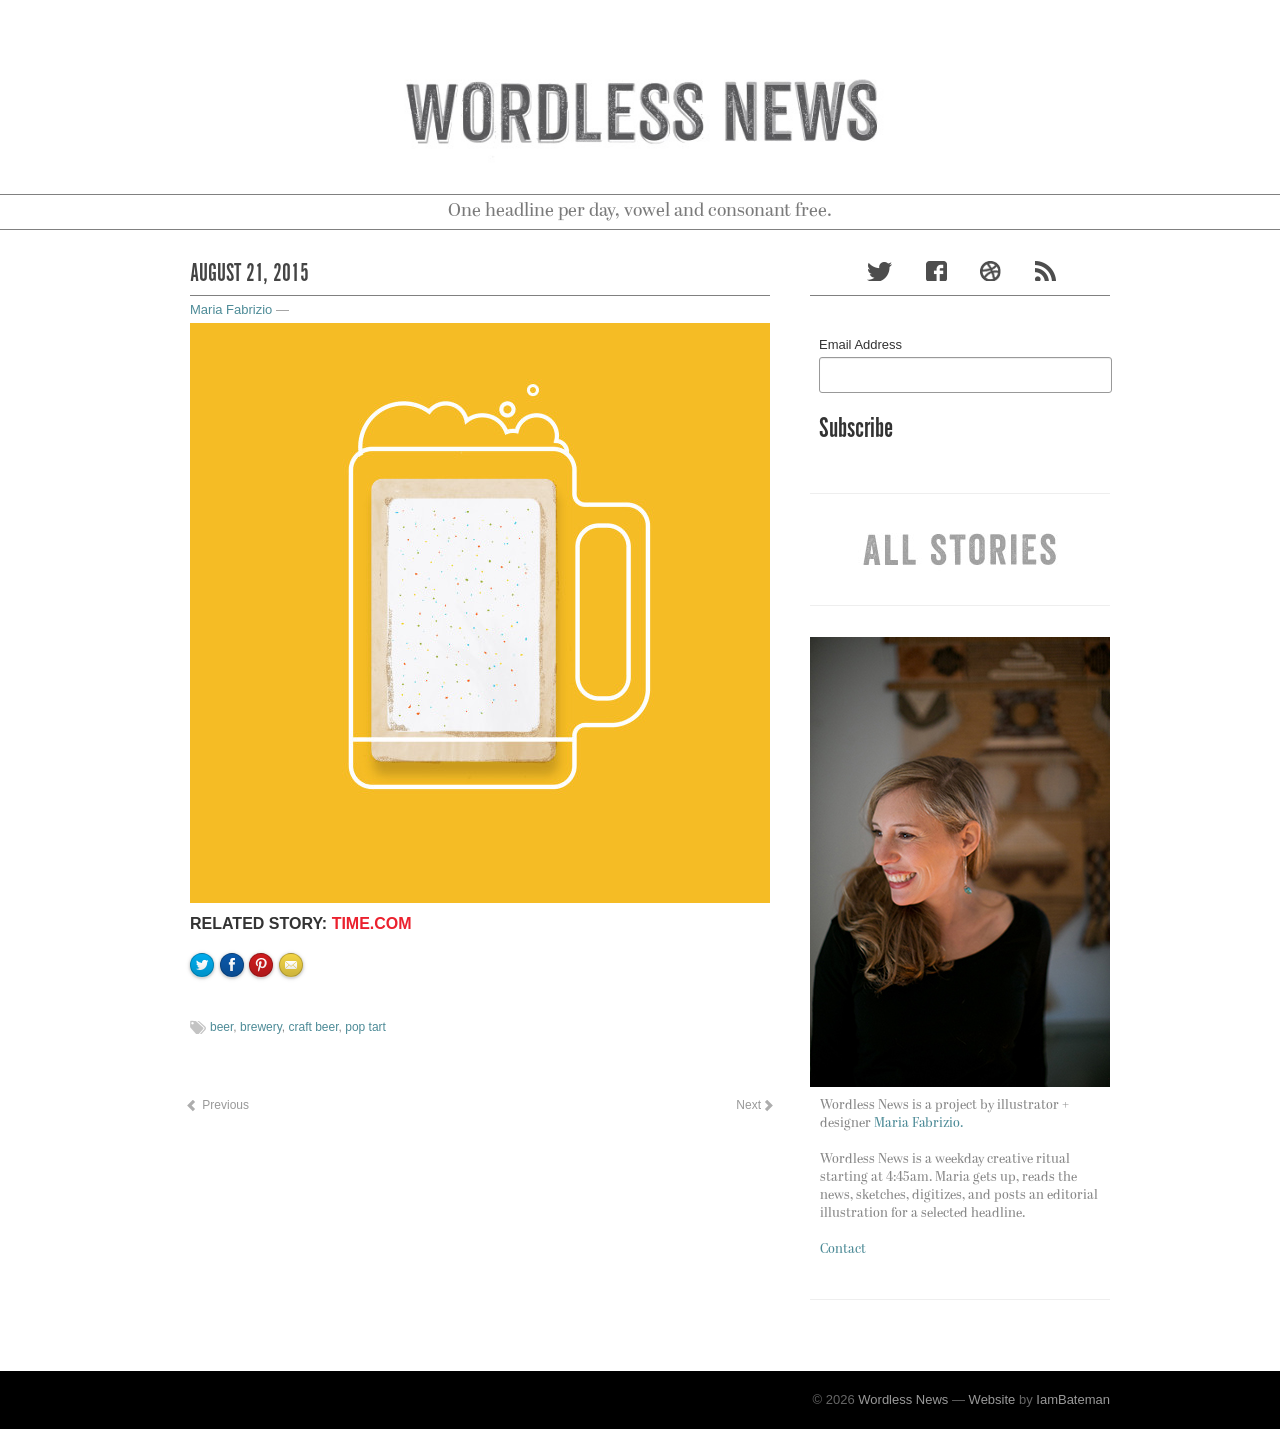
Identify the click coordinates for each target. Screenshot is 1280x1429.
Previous (217, 1105)
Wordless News (903, 1399)
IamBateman (1073, 1399)
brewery (261, 1027)
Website (992, 1399)
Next (754, 1105)
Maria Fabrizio (231, 309)
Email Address (860, 344)
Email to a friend (294, 1033)
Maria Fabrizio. (918, 1123)
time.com (372, 923)
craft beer (314, 1027)
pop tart (365, 1027)
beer (221, 1027)
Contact (843, 1249)
